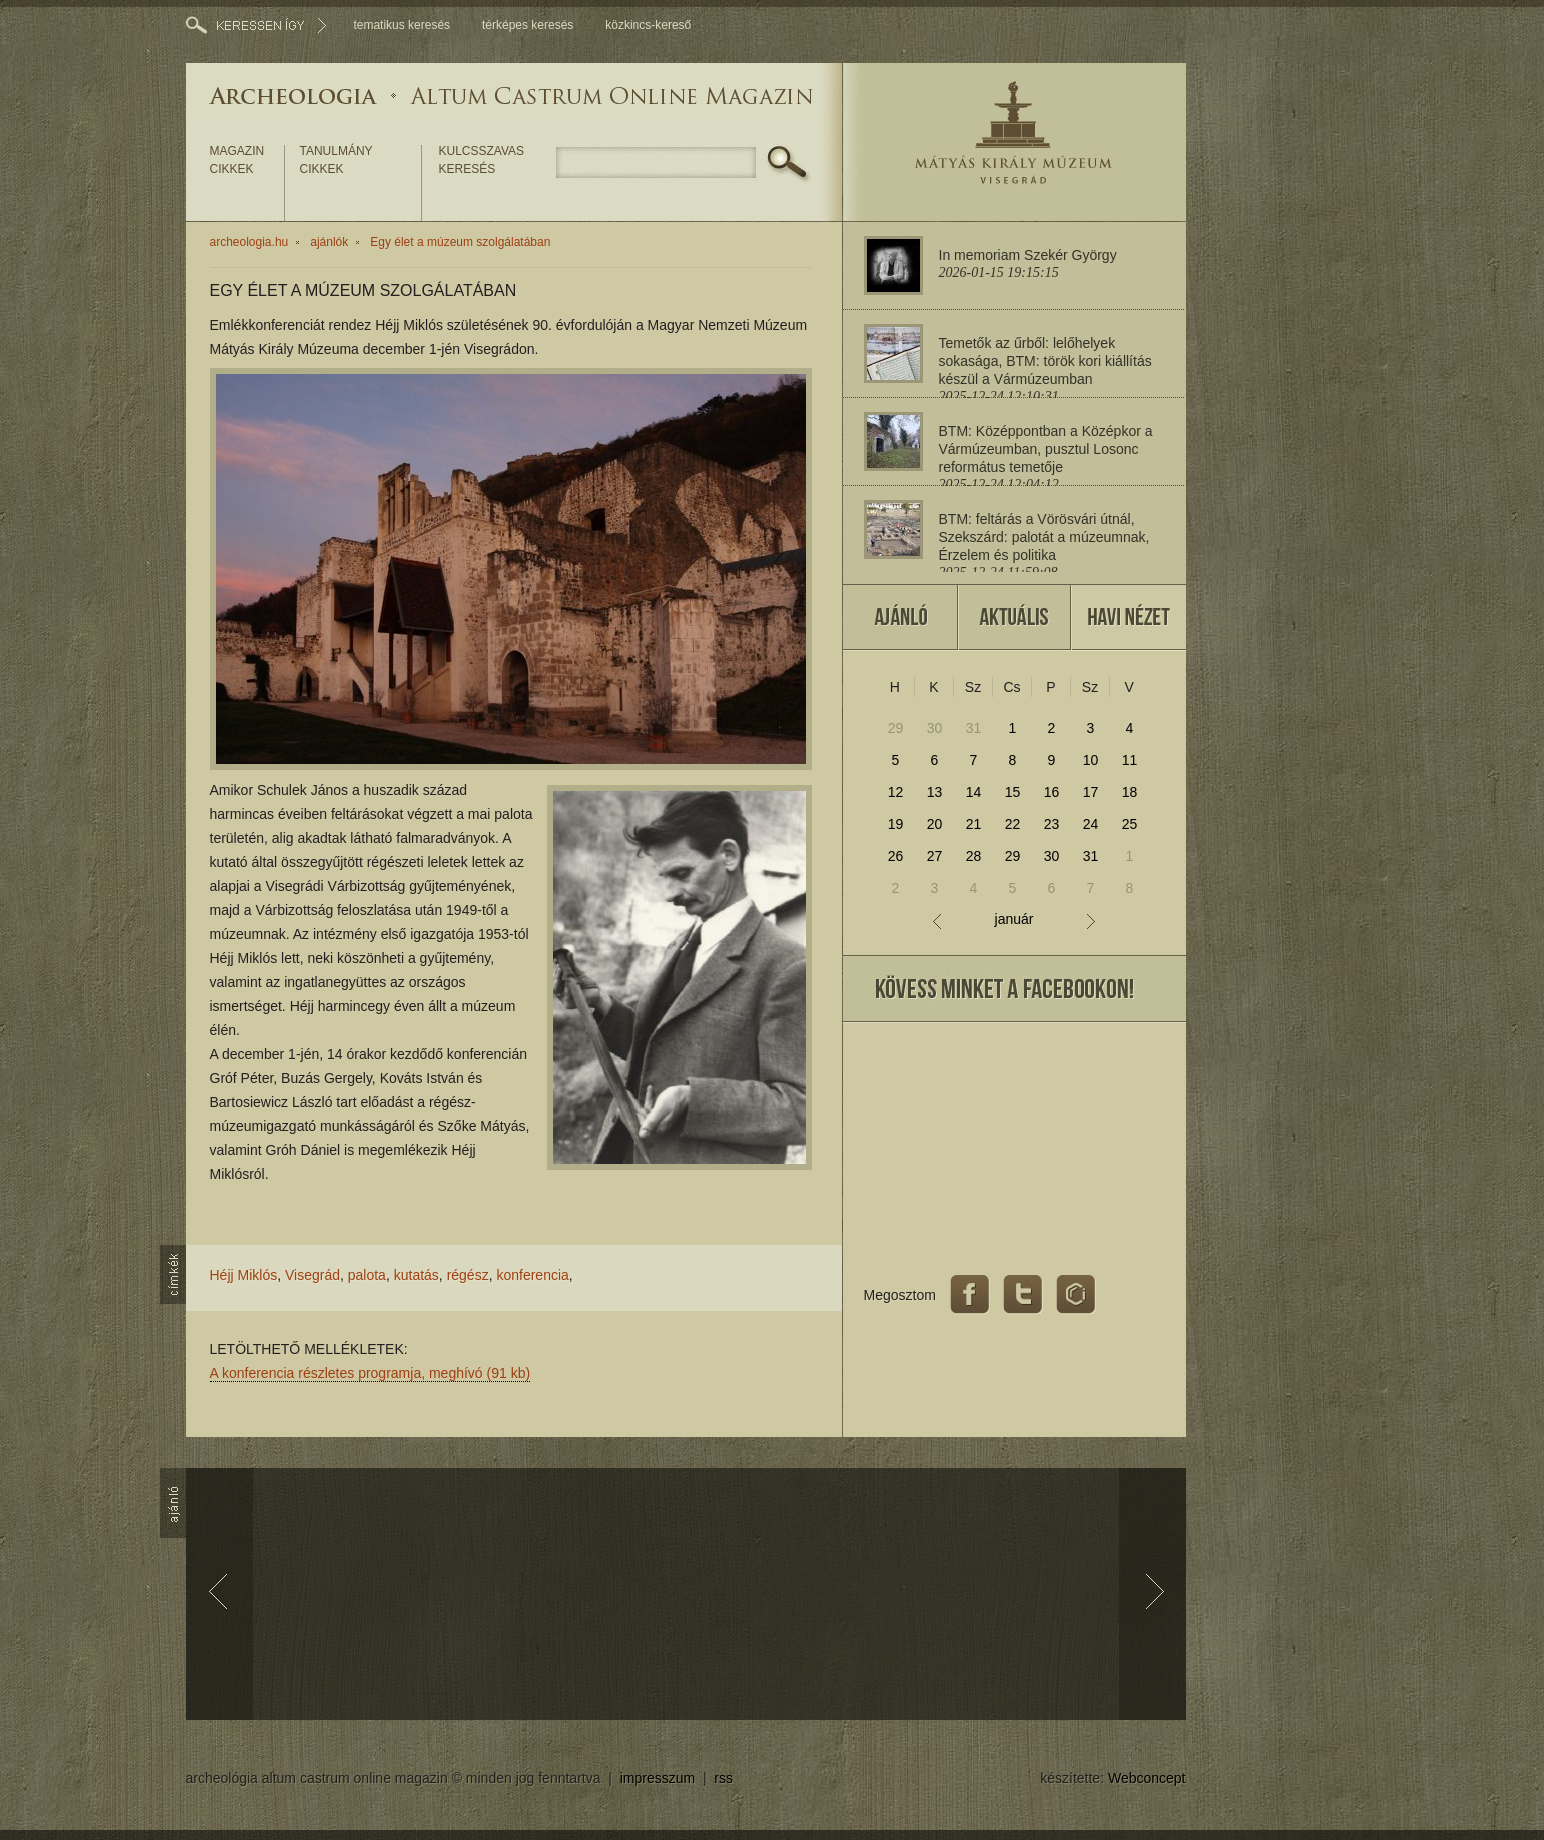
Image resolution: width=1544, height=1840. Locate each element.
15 (1013, 792)
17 (1091, 792)
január (1014, 919)
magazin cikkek (237, 160)
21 (974, 824)
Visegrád (312, 1275)
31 (974, 728)
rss (723, 1778)
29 (896, 728)
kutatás (416, 1275)
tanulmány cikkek (336, 160)
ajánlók (329, 242)
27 (935, 856)
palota (367, 1275)
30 (935, 728)
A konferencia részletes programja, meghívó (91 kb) (370, 1373)
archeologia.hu (249, 242)
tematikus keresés (401, 25)
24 (1091, 824)
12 (896, 792)
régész (468, 1275)
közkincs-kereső (648, 25)
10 (1091, 760)
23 (1052, 824)
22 (1013, 824)
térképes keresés (527, 25)
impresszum (657, 1778)
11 (1130, 760)
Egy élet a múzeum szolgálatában (460, 242)
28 (974, 856)
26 (896, 856)
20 (935, 824)
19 (896, 824)
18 (1130, 792)
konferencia (532, 1275)
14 (974, 792)
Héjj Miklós (244, 1275)
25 (1130, 824)
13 (935, 792)
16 (1052, 792)
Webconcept (1147, 1778)
